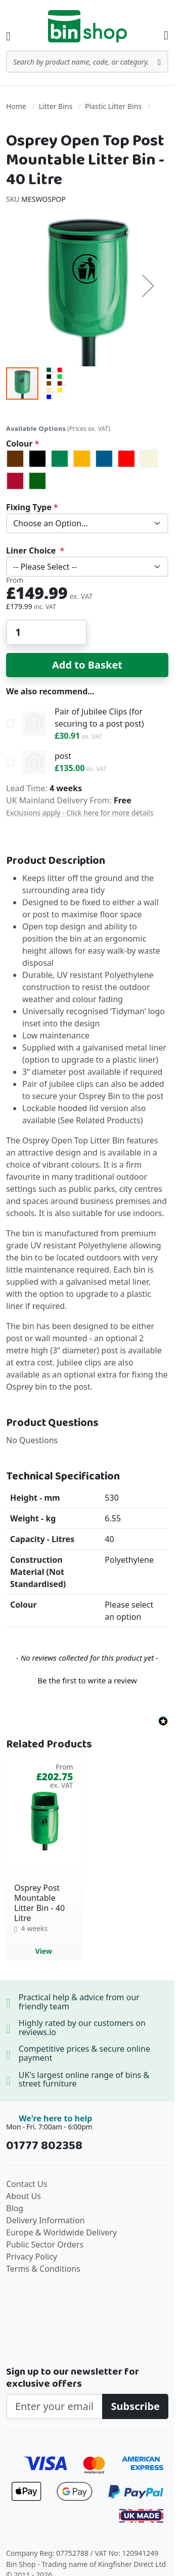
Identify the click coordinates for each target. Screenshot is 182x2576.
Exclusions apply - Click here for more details (79, 812)
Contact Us (26, 2183)
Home (16, 106)
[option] (15, 459)
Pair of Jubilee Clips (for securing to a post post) (99, 717)
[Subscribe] (135, 2406)
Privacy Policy (31, 2256)
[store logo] (87, 26)
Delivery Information (45, 2220)
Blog (14, 2208)
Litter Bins (55, 106)
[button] (148, 285)
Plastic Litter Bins (113, 106)
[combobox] (87, 61)
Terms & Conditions (43, 2268)
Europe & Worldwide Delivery (61, 2232)
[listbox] (87, 470)
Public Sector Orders (44, 2244)
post (63, 755)
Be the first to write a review (87, 1680)
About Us (23, 2196)
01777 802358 (44, 2146)
